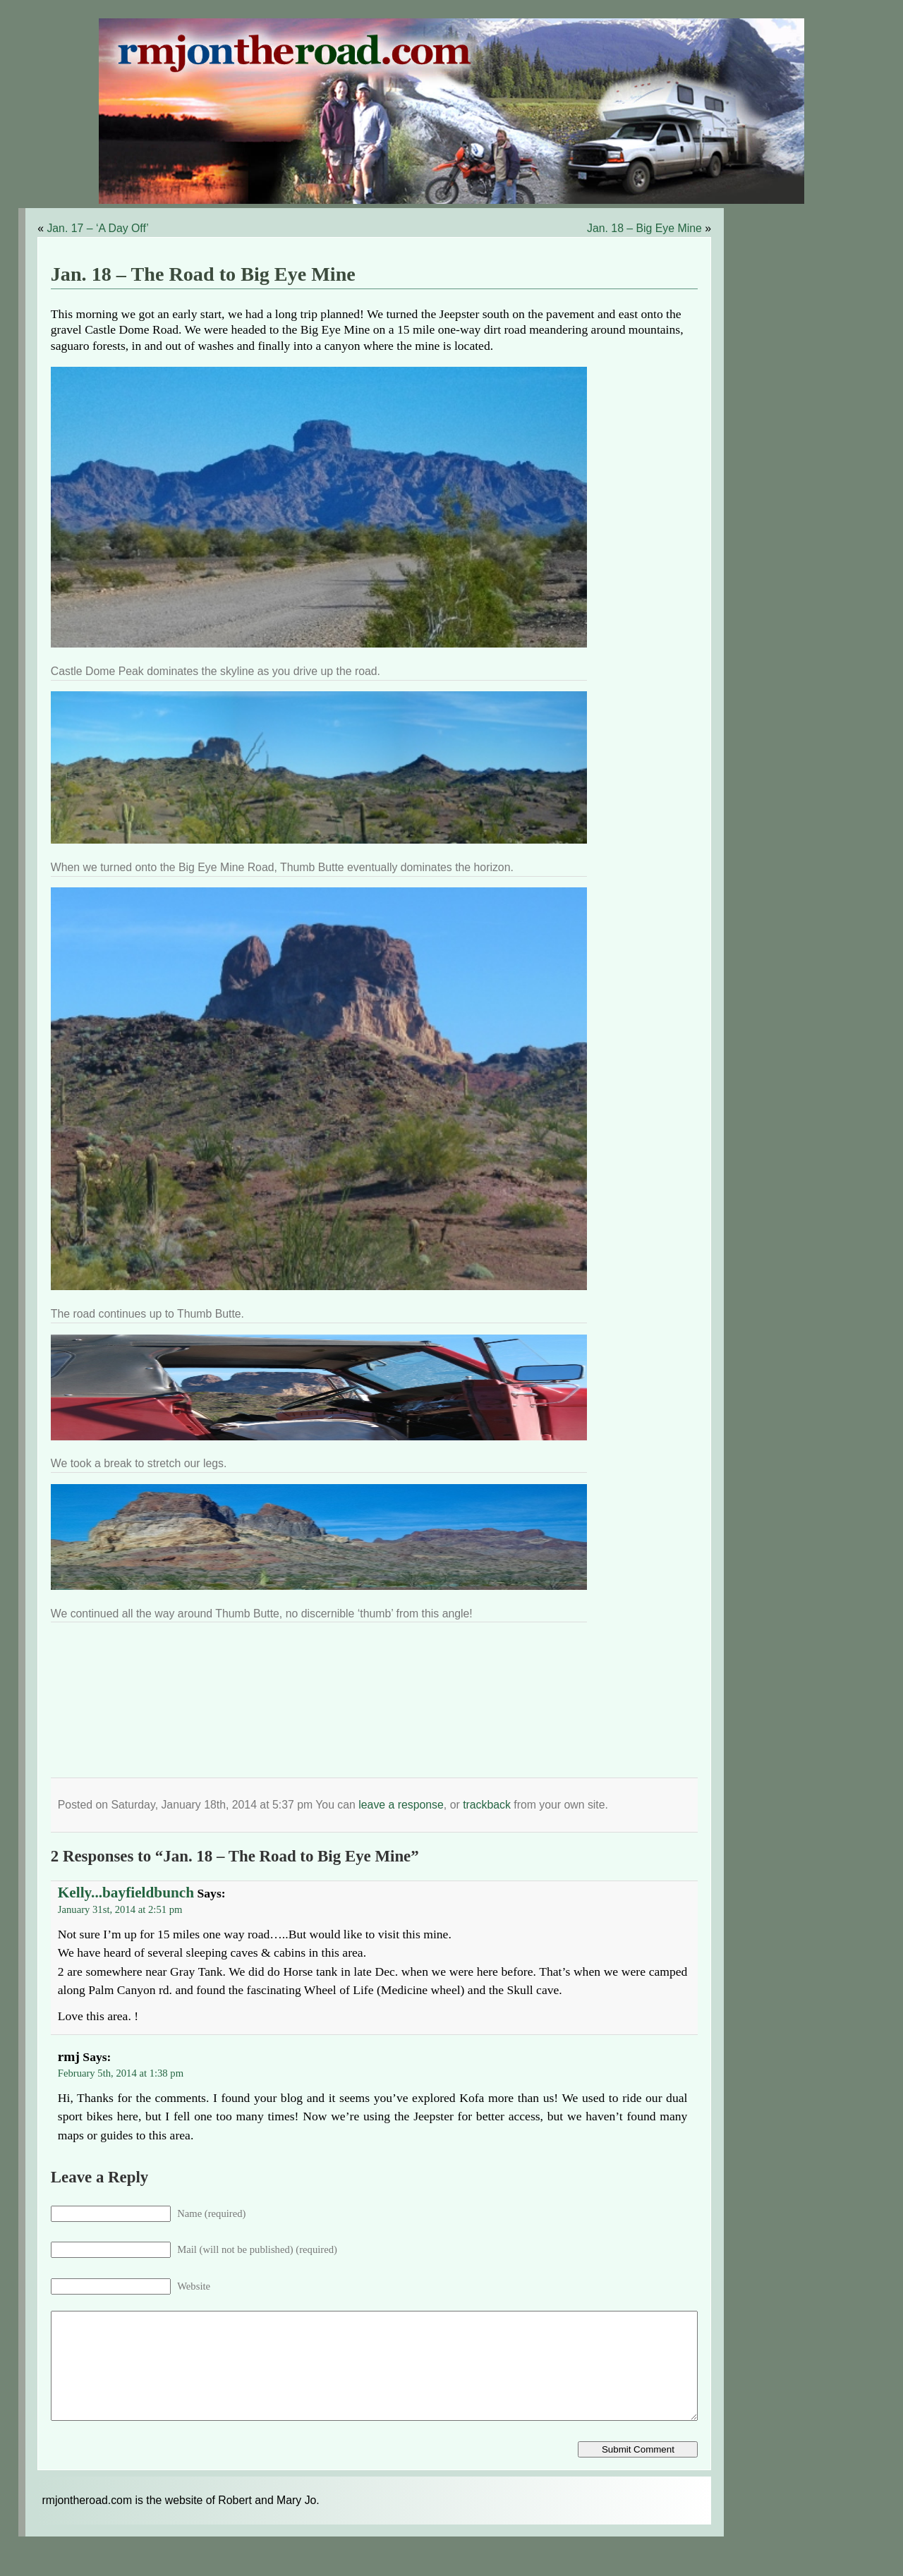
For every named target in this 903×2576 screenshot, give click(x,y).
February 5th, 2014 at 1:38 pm (120, 2073)
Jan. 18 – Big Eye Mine (644, 228)
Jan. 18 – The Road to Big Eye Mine (203, 274)
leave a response (401, 1805)
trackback (487, 1805)
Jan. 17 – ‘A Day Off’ (97, 228)
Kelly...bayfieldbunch (126, 1892)
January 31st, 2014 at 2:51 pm (120, 1909)
